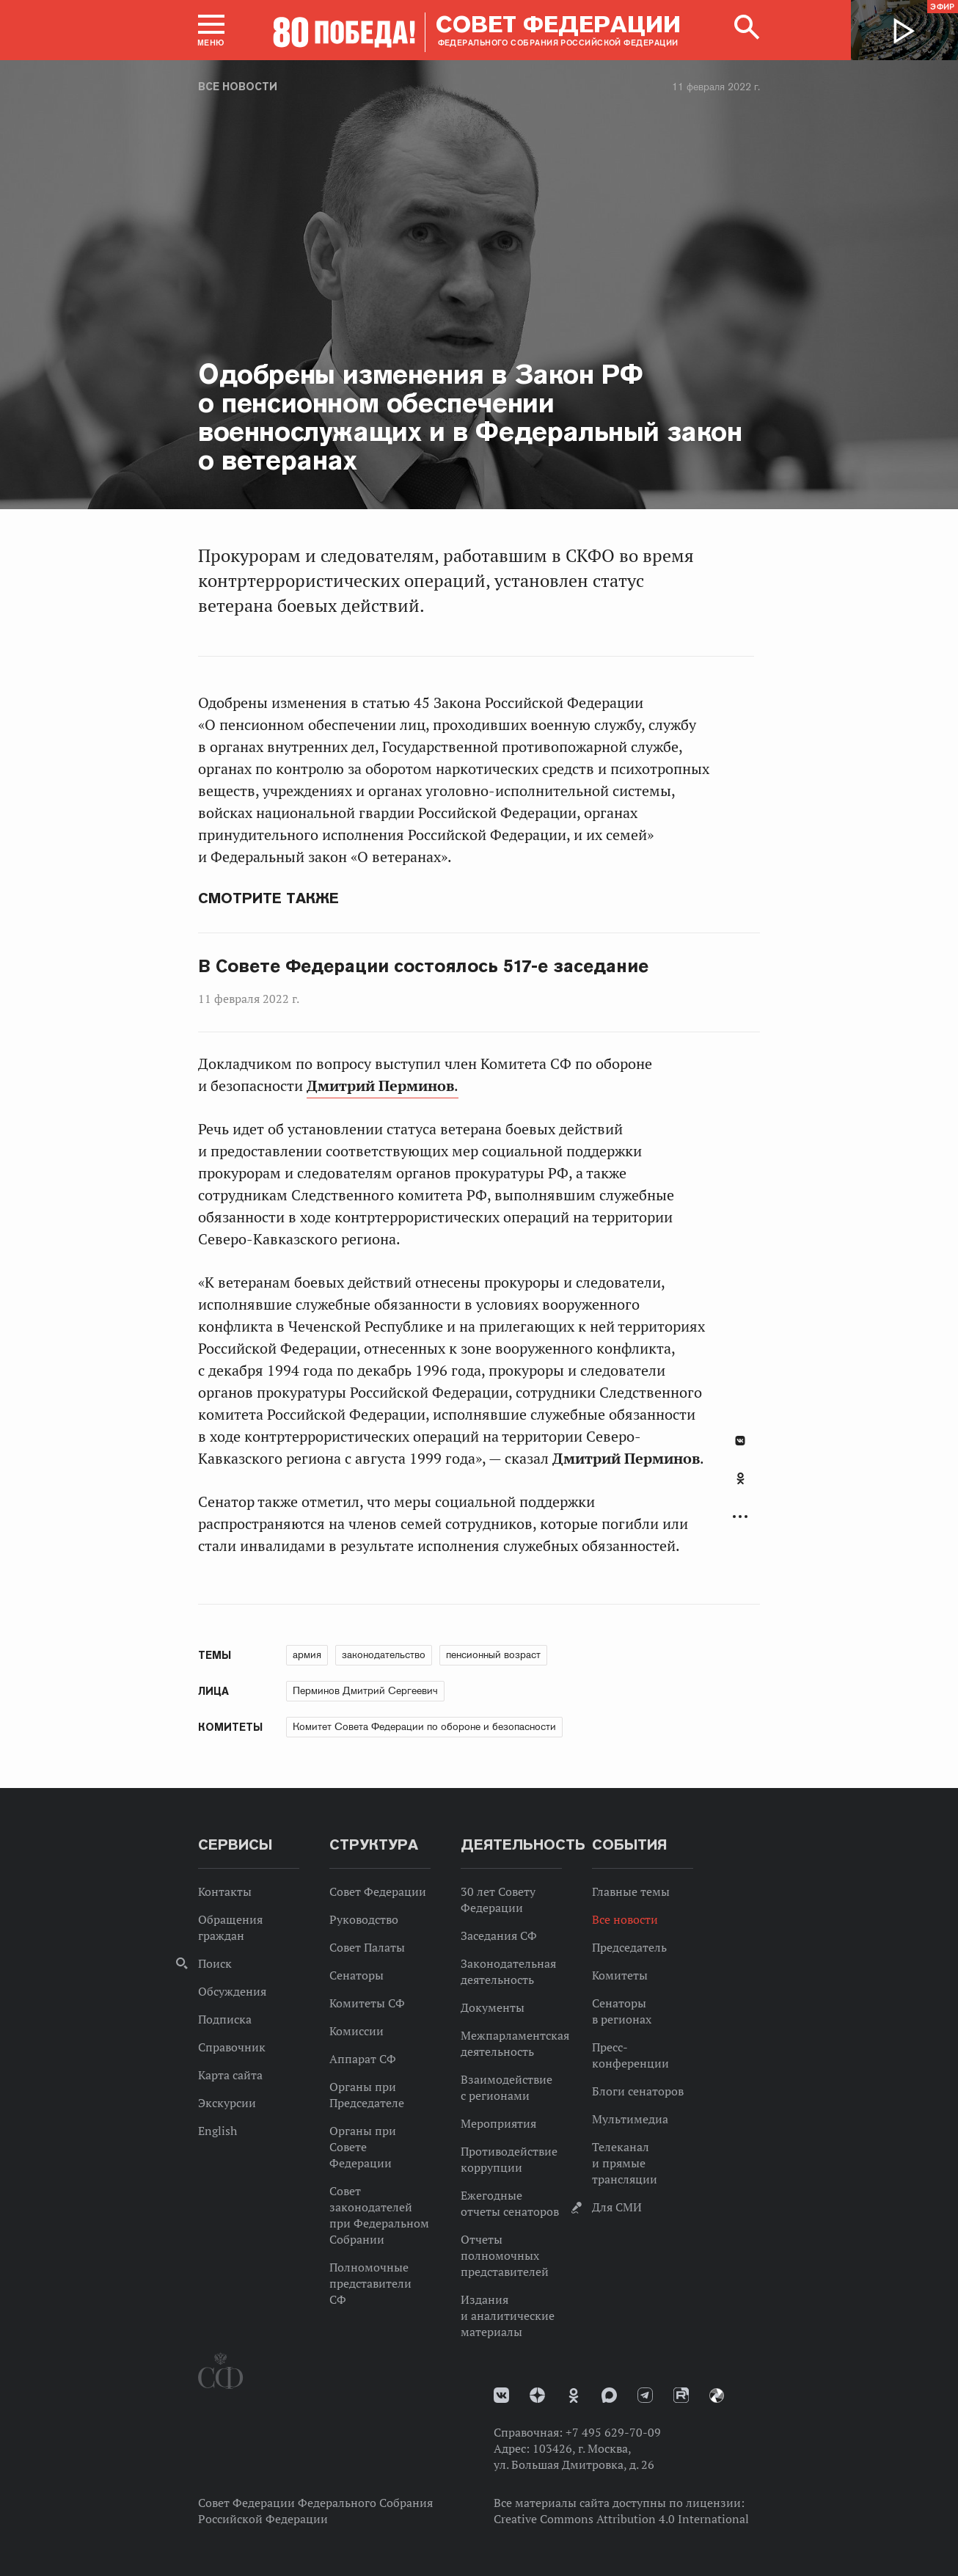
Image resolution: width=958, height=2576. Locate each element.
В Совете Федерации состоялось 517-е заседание (423, 966)
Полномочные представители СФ (370, 2283)
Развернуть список (740, 1516)
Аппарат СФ (362, 2058)
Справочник (232, 2047)
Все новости (237, 86)
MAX (609, 2395)
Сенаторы (356, 1975)
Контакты (225, 1891)
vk (501, 2395)
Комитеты (620, 1975)
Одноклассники (740, 1478)
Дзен (537, 2395)
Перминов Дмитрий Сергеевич (365, 1690)
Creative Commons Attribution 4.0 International (621, 2518)
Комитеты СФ (367, 2003)
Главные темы (631, 1891)
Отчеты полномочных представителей (505, 2255)
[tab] (740, 1486)
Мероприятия (498, 2123)
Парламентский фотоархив (716, 2395)
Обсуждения (232, 1991)
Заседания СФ (499, 1935)
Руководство (363, 1919)
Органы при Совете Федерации (362, 2146)
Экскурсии (227, 2102)
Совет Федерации (377, 1891)
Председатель (629, 1947)
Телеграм (645, 2395)
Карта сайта (230, 2075)
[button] (211, 30)
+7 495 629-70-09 (613, 2432)
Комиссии (356, 2031)
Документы (492, 2007)
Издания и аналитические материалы (508, 2315)
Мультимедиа (630, 2119)
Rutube (681, 2395)
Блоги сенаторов (638, 2091)
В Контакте (740, 1440)
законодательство (383, 1654)
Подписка (225, 2019)
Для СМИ (617, 2207)
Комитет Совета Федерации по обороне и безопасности (424, 1726)
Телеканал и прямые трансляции (624, 2162)
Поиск (215, 1963)
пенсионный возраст (493, 1654)
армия (307, 1654)
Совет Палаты (367, 1947)
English (217, 2130)
